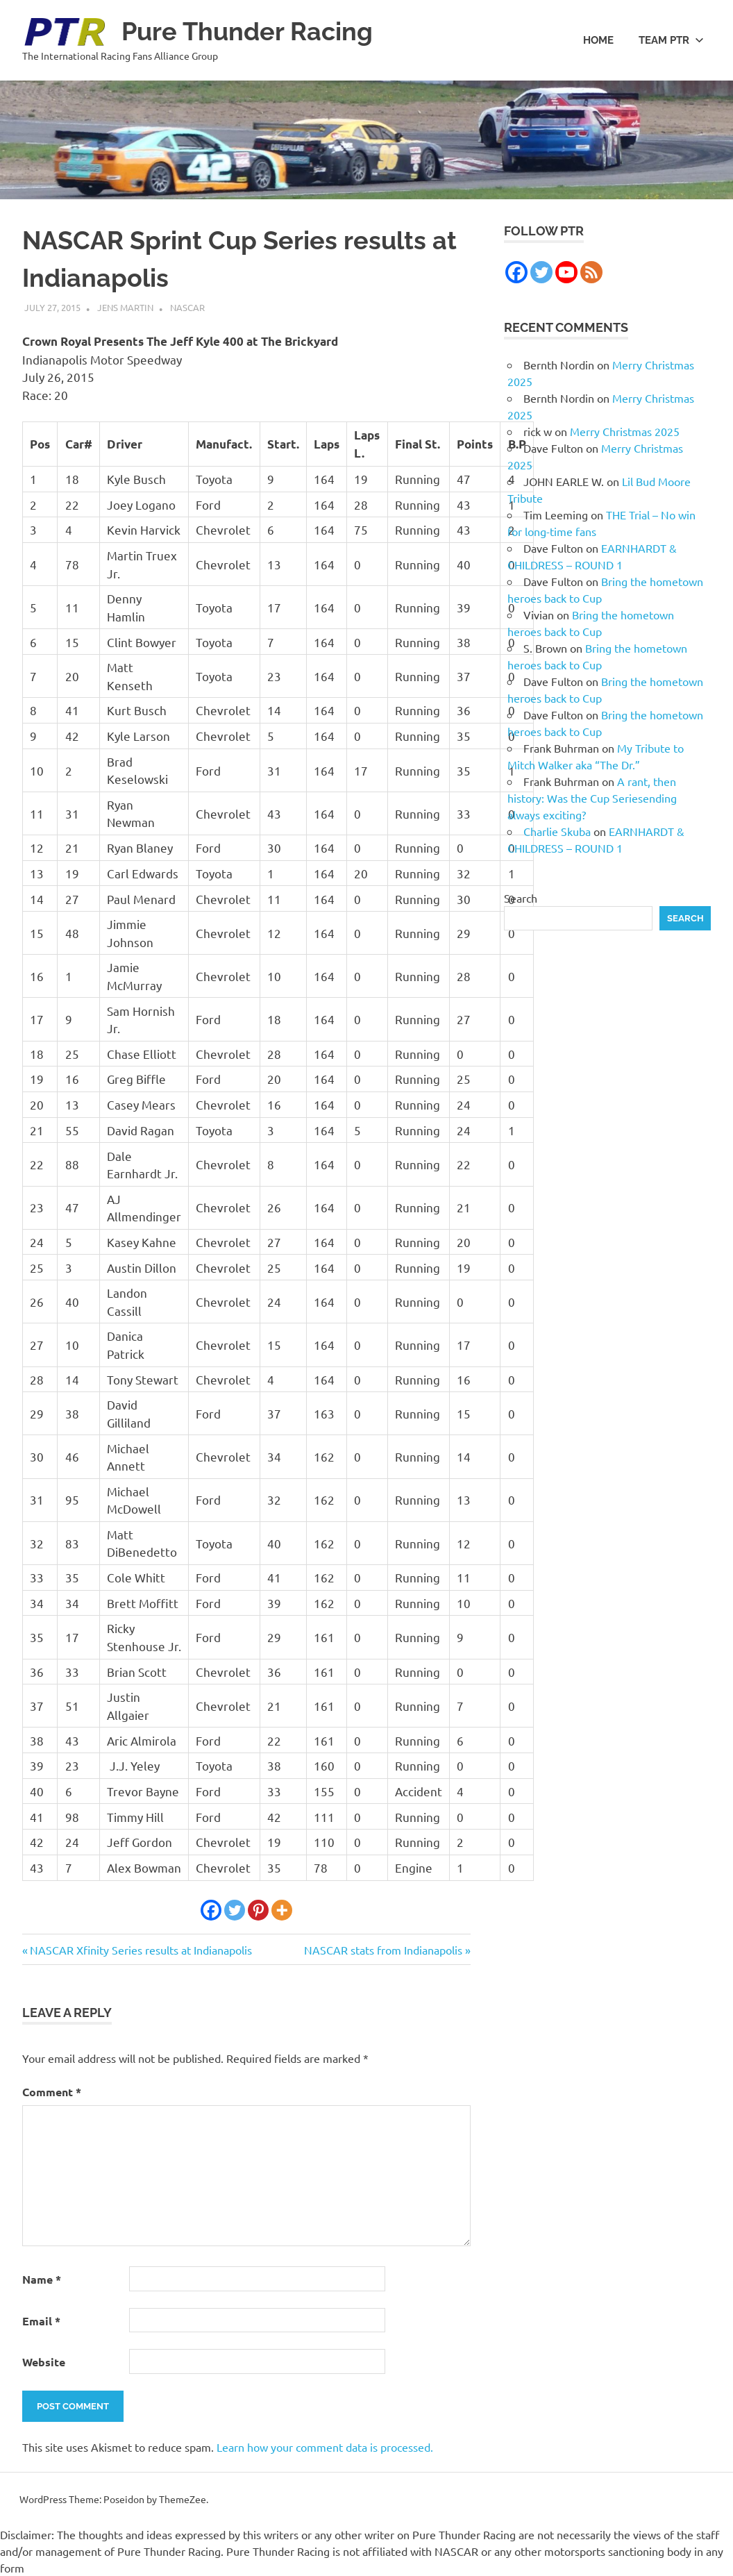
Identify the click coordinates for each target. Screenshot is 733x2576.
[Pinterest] (258, 1910)
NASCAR (187, 307)
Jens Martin (125, 307)
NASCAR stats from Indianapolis (383, 1950)
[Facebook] (211, 1910)
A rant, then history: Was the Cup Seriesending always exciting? (592, 797)
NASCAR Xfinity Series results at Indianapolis (140, 1950)
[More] (281, 1910)
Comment (51, 2091)
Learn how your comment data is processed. (325, 2447)
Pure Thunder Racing (254, 31)
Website (43, 2362)
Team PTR (671, 40)
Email (41, 2321)
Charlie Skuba (557, 831)
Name (41, 2279)
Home (598, 40)
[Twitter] (234, 1910)
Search (520, 898)
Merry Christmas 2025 (625, 431)
